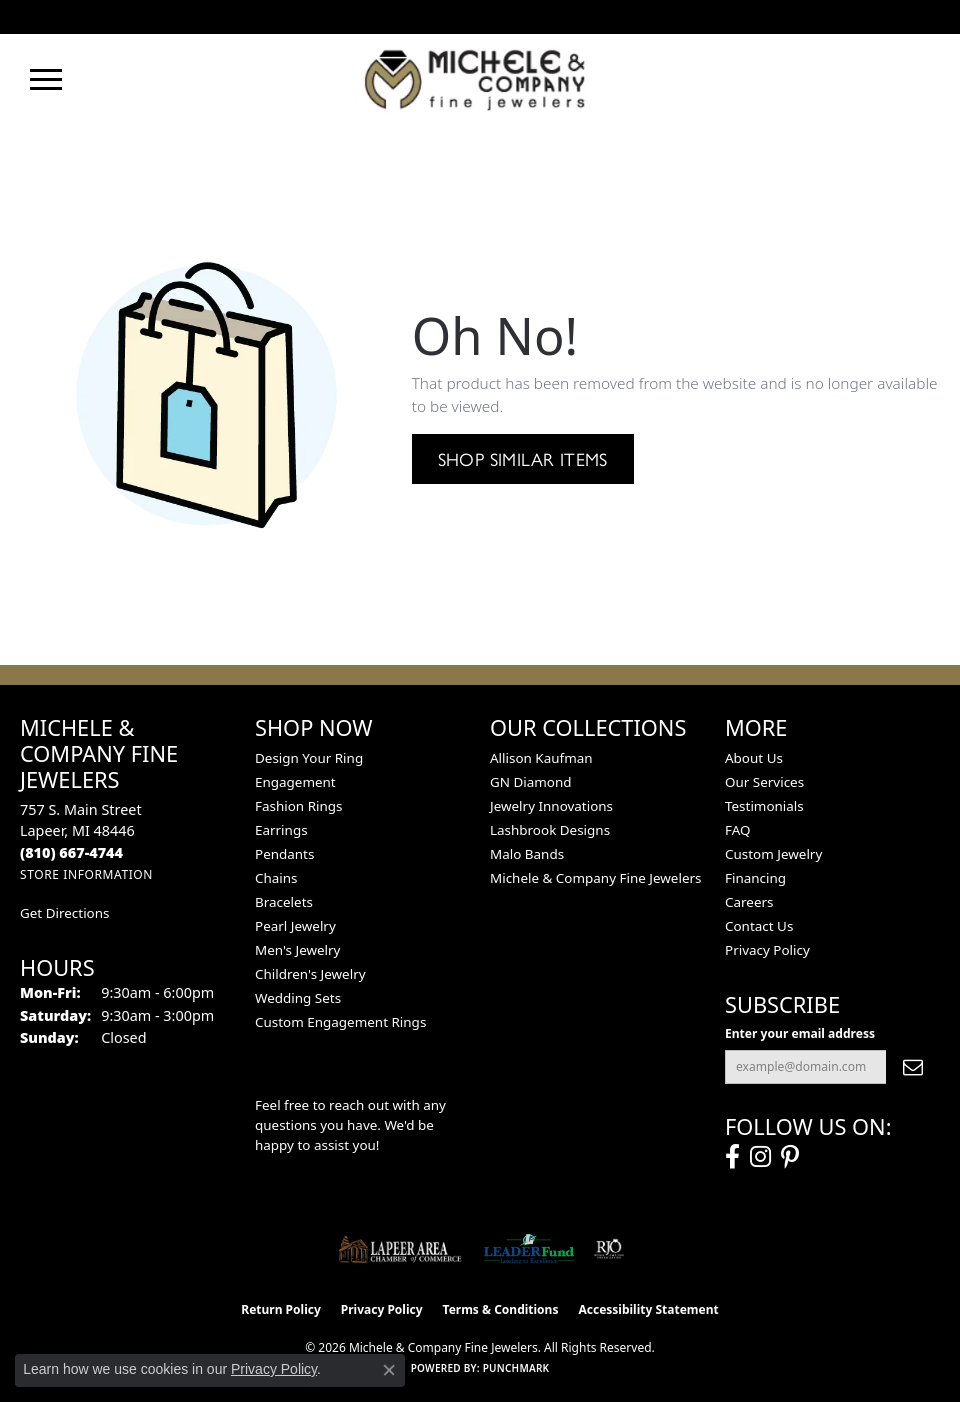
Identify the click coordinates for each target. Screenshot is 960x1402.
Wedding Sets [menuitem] (298, 998)
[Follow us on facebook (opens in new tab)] (732, 1157)
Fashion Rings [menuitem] (298, 806)
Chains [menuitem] (276, 878)
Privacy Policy (767, 950)
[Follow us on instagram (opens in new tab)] (760, 1157)
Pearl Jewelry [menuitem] (295, 926)
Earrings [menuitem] (281, 830)
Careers (749, 902)
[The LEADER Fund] (528, 1249)
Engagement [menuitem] (295, 782)
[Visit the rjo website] (609, 1249)
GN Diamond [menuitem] (531, 782)
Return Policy (281, 1309)
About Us (754, 758)
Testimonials (764, 806)
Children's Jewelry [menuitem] (310, 974)
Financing (755, 878)
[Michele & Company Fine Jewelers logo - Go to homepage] (480, 79)
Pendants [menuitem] (284, 854)
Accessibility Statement (648, 1309)
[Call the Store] (71, 852)
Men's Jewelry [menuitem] (297, 950)
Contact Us (759, 926)
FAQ (738, 830)
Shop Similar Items (523, 458)
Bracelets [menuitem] (284, 902)
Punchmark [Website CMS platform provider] (516, 1368)
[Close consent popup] (389, 1370)
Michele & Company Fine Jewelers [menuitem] (595, 878)
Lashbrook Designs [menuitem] (550, 830)
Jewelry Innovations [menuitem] (551, 806)
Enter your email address (800, 1033)
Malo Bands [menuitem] (527, 854)
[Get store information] (86, 874)
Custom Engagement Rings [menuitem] (340, 1022)
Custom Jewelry (773, 854)
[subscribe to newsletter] (913, 1067)
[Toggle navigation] (46, 79)
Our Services (764, 782)
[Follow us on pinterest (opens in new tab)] (790, 1157)
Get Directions (64, 913)
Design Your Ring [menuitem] (309, 758)
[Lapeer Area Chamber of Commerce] (400, 1249)
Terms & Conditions (501, 1309)
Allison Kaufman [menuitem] (541, 758)
